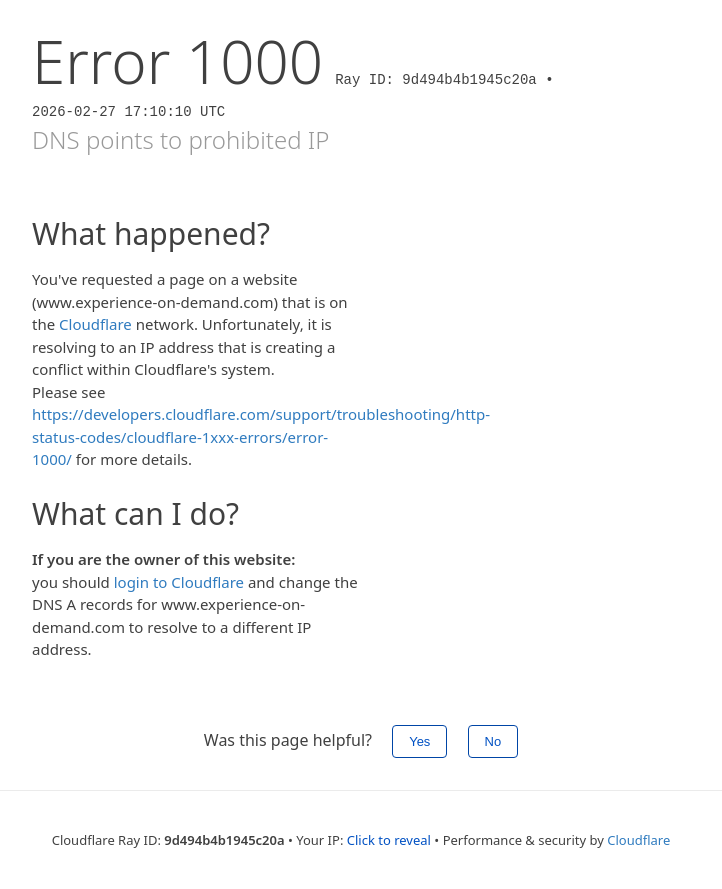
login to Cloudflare (179, 582)
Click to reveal (389, 840)
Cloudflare (95, 324)
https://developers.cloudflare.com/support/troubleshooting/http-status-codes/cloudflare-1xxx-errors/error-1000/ (261, 436)
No (493, 741)
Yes (419, 741)
